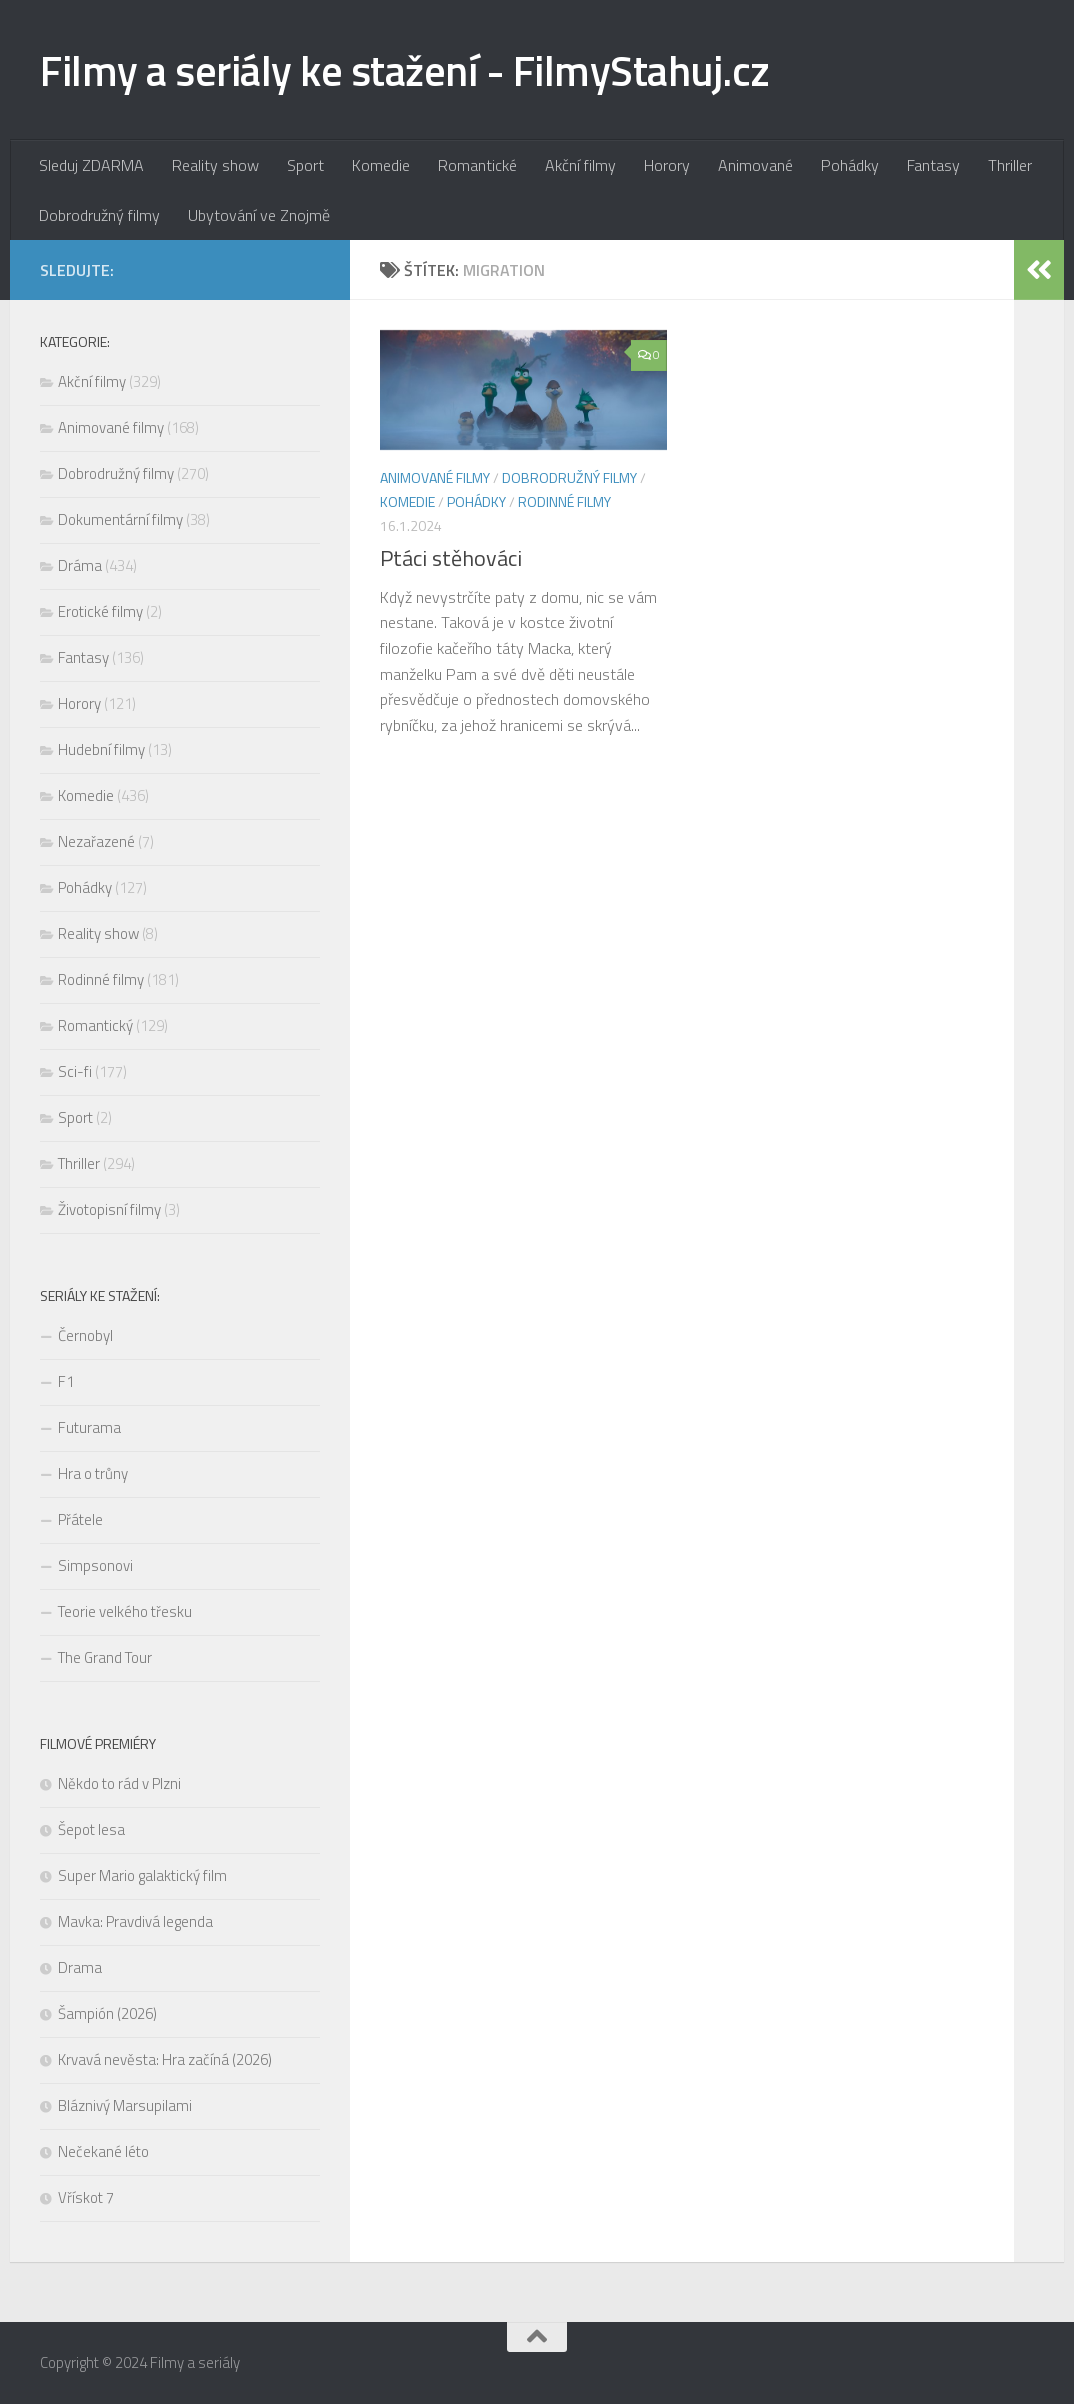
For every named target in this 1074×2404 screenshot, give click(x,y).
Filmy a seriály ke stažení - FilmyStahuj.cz (405, 70)
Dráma (80, 565)
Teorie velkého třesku (125, 1611)
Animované (755, 165)
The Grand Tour (105, 1657)
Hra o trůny (93, 1473)
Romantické (477, 165)
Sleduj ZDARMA (91, 165)
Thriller (1010, 165)
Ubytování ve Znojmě (259, 215)
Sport (305, 165)
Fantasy (933, 165)
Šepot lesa (91, 1829)
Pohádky (850, 165)
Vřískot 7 (86, 2197)
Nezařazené (96, 841)
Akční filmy (580, 165)
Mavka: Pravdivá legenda (135, 1921)
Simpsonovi (95, 1565)
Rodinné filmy (564, 501)
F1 (66, 1381)
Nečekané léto (103, 2151)
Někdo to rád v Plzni (119, 1783)
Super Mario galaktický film (142, 1875)
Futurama (89, 1427)
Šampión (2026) (107, 2013)
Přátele (80, 1519)
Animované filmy (435, 477)
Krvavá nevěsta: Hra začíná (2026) (166, 2059)
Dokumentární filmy (120, 519)
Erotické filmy (100, 611)
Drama (80, 1967)
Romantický (95, 1025)
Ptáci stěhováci (451, 558)
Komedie (381, 165)
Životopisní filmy (109, 1209)
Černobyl (85, 1335)
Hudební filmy (101, 749)
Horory (667, 165)
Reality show (215, 165)
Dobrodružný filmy (99, 215)
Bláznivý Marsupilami (125, 2105)
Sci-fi (75, 1071)
